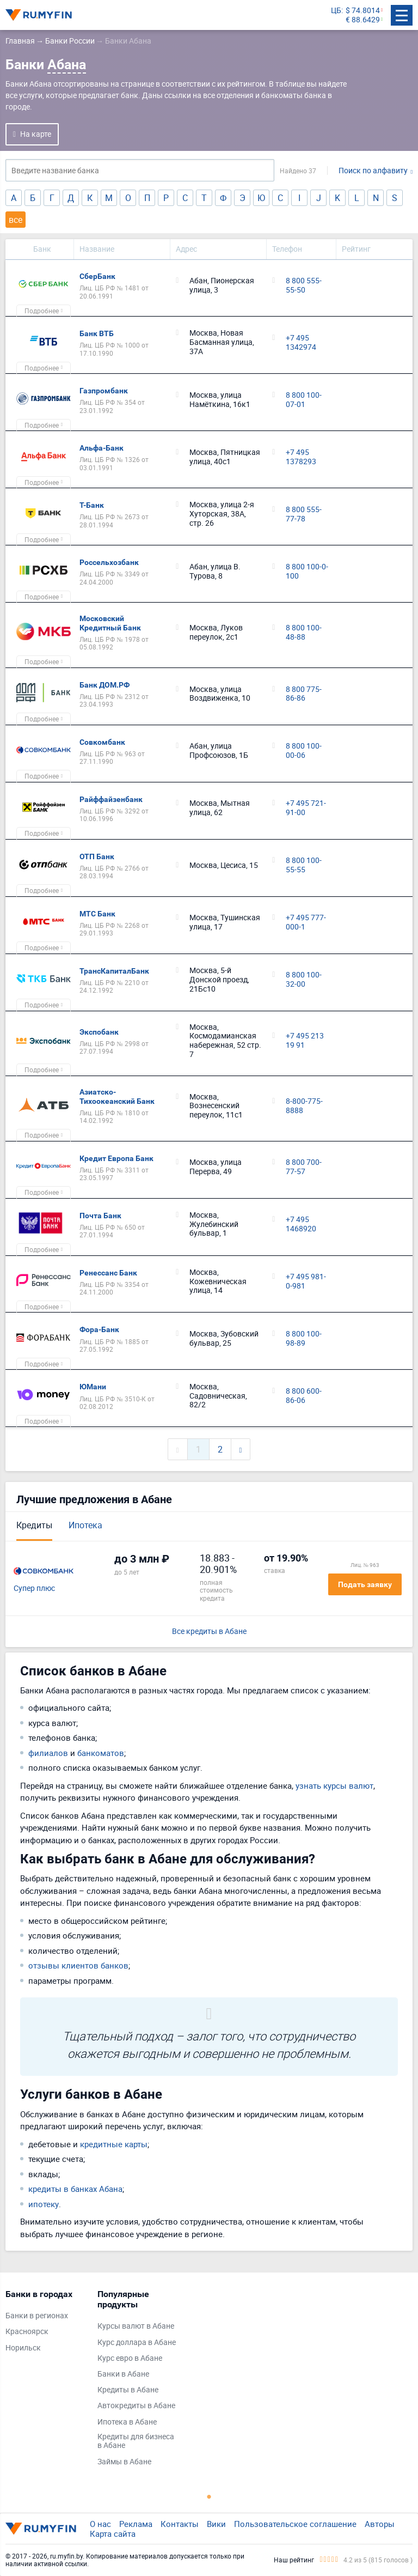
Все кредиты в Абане (209, 1631)
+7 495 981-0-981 (306, 1281)
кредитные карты (113, 2143)
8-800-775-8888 (304, 1106)
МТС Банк (97, 913)
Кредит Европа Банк (116, 1158)
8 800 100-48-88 (304, 632)
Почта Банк (100, 1215)
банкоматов (100, 1752)
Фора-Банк (99, 1329)
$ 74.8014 (363, 10)
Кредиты (34, 1525)
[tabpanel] (46, 2323)
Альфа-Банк (101, 447)
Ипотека (85, 1525)
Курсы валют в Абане (135, 2326)
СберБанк (97, 276)
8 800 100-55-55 (304, 865)
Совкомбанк (102, 742)
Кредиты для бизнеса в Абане (135, 2441)
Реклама (135, 2524)
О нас (100, 2524)
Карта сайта (113, 2533)
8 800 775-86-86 (304, 694)
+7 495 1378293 (301, 457)
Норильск (23, 2348)
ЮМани (92, 1386)
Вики (216, 2524)
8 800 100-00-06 (304, 751)
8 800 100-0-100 (307, 571)
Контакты (180, 2524)
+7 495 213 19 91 (305, 1040)
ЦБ (336, 10)
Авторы (380, 2524)
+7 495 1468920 (301, 1224)
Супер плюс (34, 1588)
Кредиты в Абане (127, 2390)
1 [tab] (209, 2496)
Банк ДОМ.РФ (104, 685)
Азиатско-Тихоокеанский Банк (117, 1096)
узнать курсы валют (334, 1785)
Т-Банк (91, 505)
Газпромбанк (103, 390)
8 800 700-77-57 (304, 1167)
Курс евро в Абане (129, 2358)
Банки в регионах (36, 2315)
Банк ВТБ (96, 333)
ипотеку (43, 2203)
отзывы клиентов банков (78, 1965)
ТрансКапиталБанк (114, 971)
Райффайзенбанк (111, 799)
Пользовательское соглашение (295, 2524)
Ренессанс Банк (108, 1272)
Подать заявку (365, 1584)
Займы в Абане (124, 2461)
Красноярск (26, 2331)
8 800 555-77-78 (304, 514)
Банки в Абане (123, 2374)
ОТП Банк (96, 856)
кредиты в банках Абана (75, 2188)
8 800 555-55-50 (304, 285)
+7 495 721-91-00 (306, 808)
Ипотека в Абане (127, 2422)
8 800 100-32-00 (304, 979)
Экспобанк (99, 1032)
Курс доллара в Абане (136, 2342)
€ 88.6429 (363, 20)
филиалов (48, 1752)
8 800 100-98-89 (304, 1338)
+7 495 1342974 (301, 342)
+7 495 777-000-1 (306, 922)
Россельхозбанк (109, 562)
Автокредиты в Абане (136, 2405)
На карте (35, 134)
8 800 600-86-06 (304, 1396)
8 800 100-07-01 (304, 400)
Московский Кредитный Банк (110, 623)
